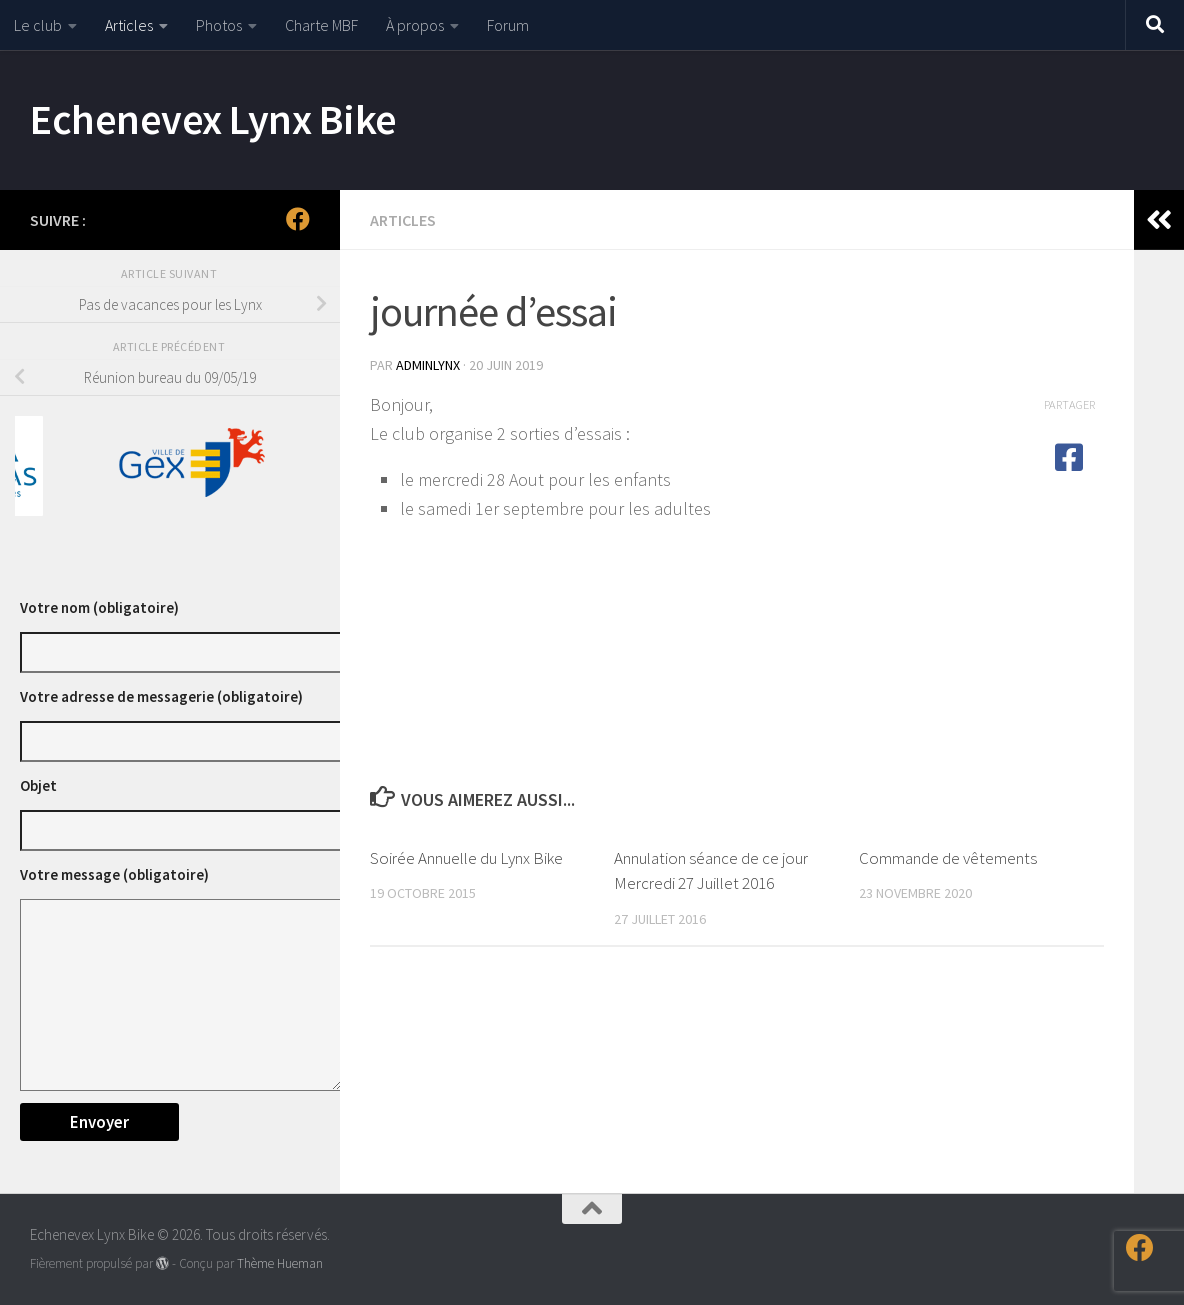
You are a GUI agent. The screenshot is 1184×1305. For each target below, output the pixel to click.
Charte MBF (321, 25)
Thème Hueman (280, 1263)
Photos (219, 25)
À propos (415, 25)
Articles (129, 25)
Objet (38, 785)
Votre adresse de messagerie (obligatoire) (161, 696)
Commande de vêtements (948, 858)
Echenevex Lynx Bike (213, 119)
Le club (38, 25)
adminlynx (428, 365)
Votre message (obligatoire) (114, 874)
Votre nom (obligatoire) (99, 607)
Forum (508, 25)
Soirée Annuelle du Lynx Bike (466, 858)
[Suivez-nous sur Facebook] (298, 219)
